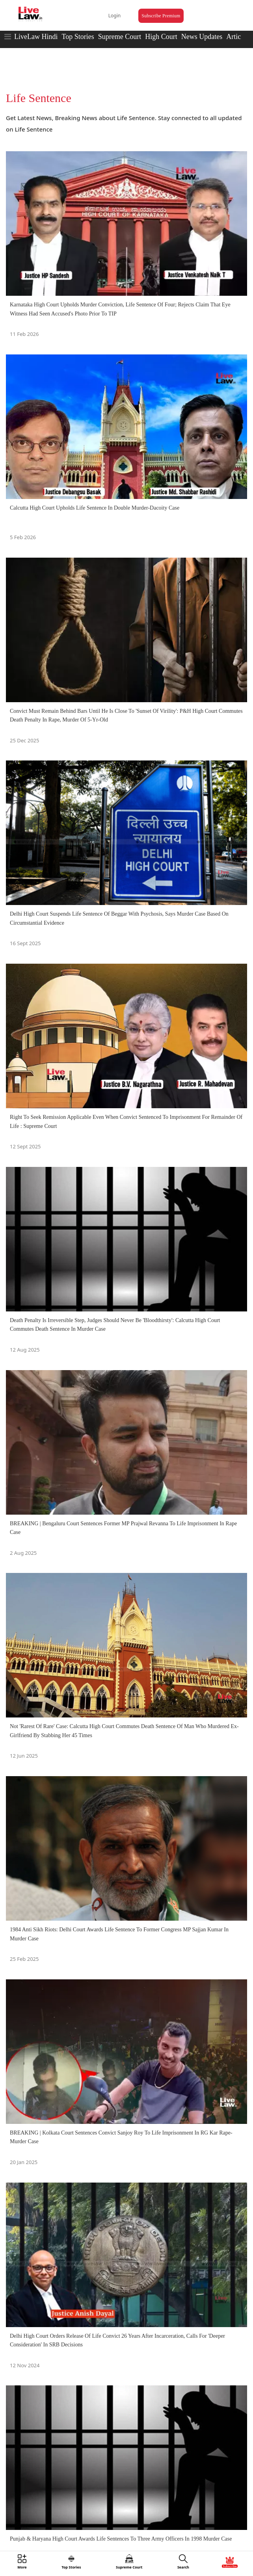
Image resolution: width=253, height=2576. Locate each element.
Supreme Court (119, 37)
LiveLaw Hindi (36, 37)
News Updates (201, 37)
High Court (161, 37)
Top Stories (77, 37)
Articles (237, 37)
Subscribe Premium (160, 16)
